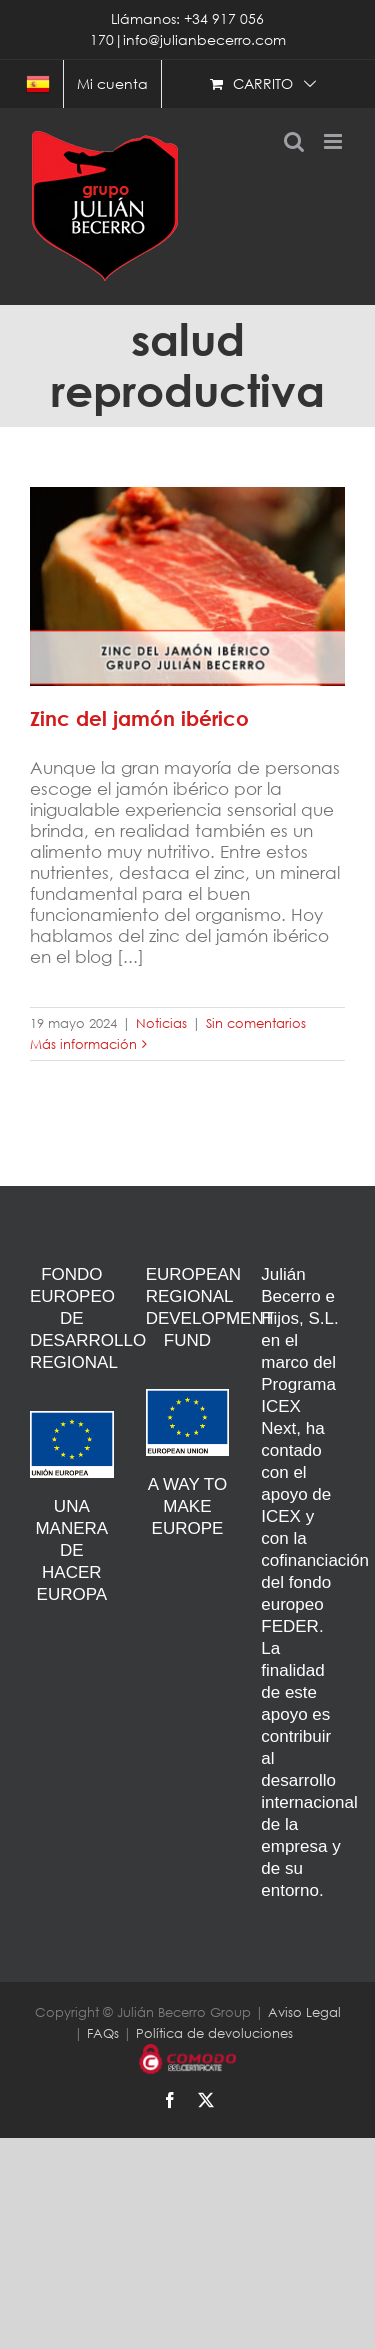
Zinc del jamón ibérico (139, 718)
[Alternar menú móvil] (334, 141)
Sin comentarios (256, 1023)
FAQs (103, 2033)
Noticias (161, 1023)
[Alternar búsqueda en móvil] (294, 141)
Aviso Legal (304, 2012)
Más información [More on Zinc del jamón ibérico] (83, 1044)
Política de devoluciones (214, 2033)
